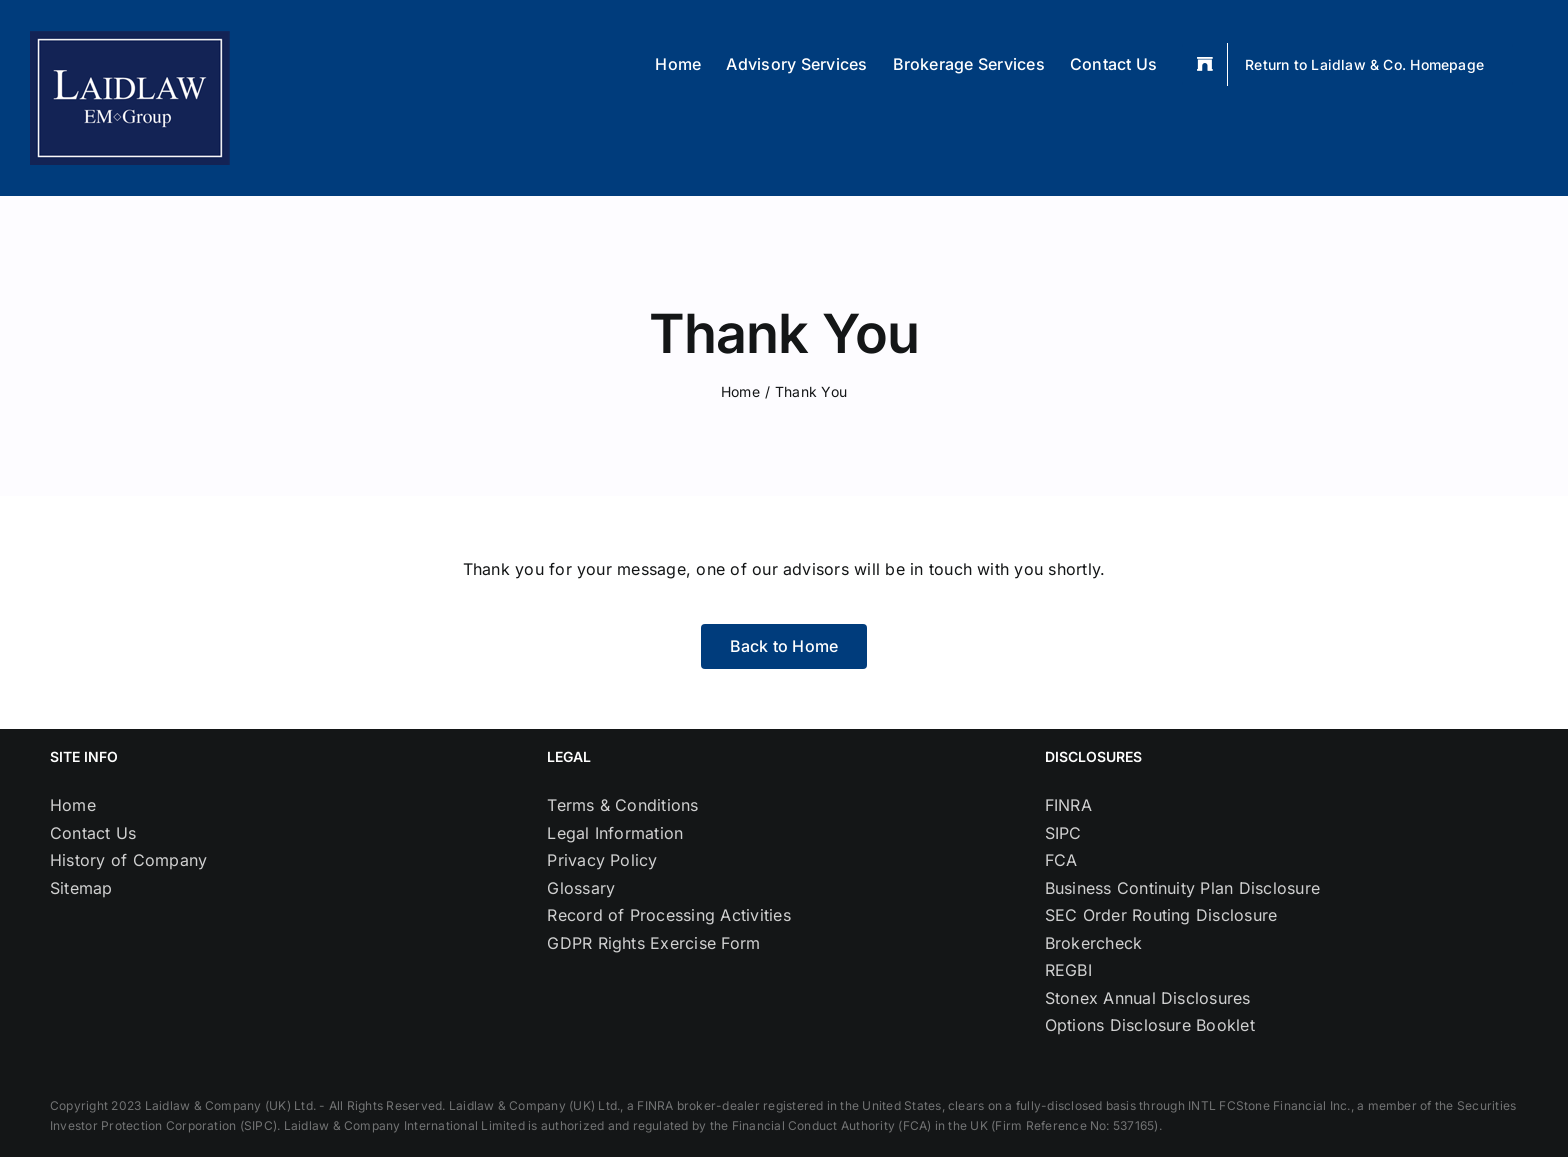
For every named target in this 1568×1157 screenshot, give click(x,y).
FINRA (1068, 805)
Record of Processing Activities (668, 915)
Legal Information (615, 833)
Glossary (581, 888)
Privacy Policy (602, 860)
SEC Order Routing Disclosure (1161, 915)
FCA (1061, 860)
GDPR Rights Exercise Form (653, 943)
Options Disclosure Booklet (1150, 1025)
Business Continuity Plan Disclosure (1182, 888)
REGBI (1068, 970)
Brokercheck (1094, 943)
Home (73, 805)
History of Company (128, 860)
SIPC (1063, 833)
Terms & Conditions (622, 805)
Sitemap (81, 888)
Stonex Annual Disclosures (1148, 998)
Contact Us (93, 833)
